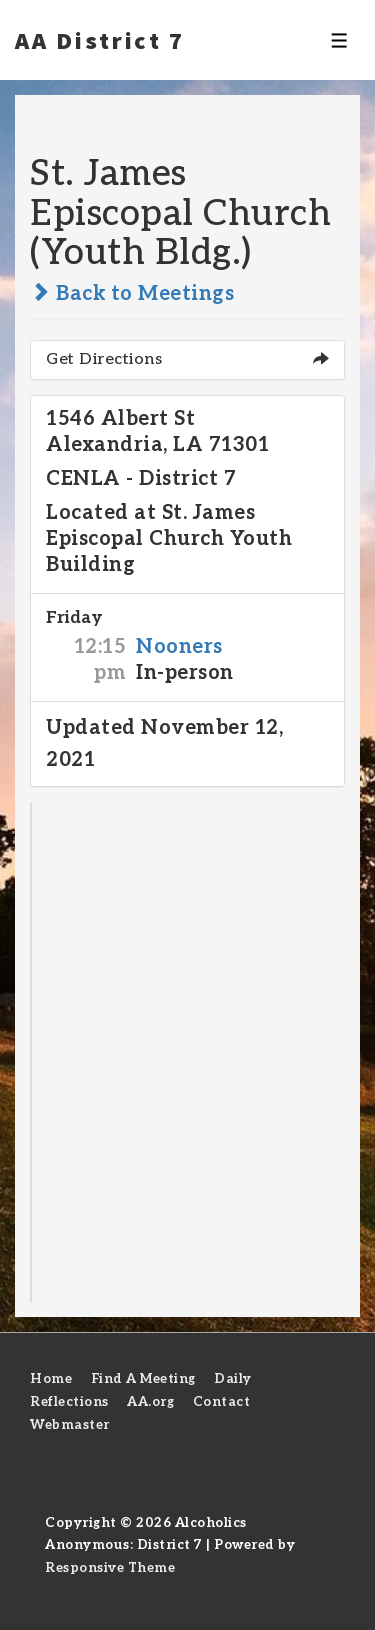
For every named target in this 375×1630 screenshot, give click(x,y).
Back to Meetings (132, 294)
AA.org (150, 1402)
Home (51, 1379)
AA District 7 (100, 40)
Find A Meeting (143, 1379)
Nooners (179, 647)
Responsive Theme (110, 1568)
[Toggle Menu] (339, 40)
